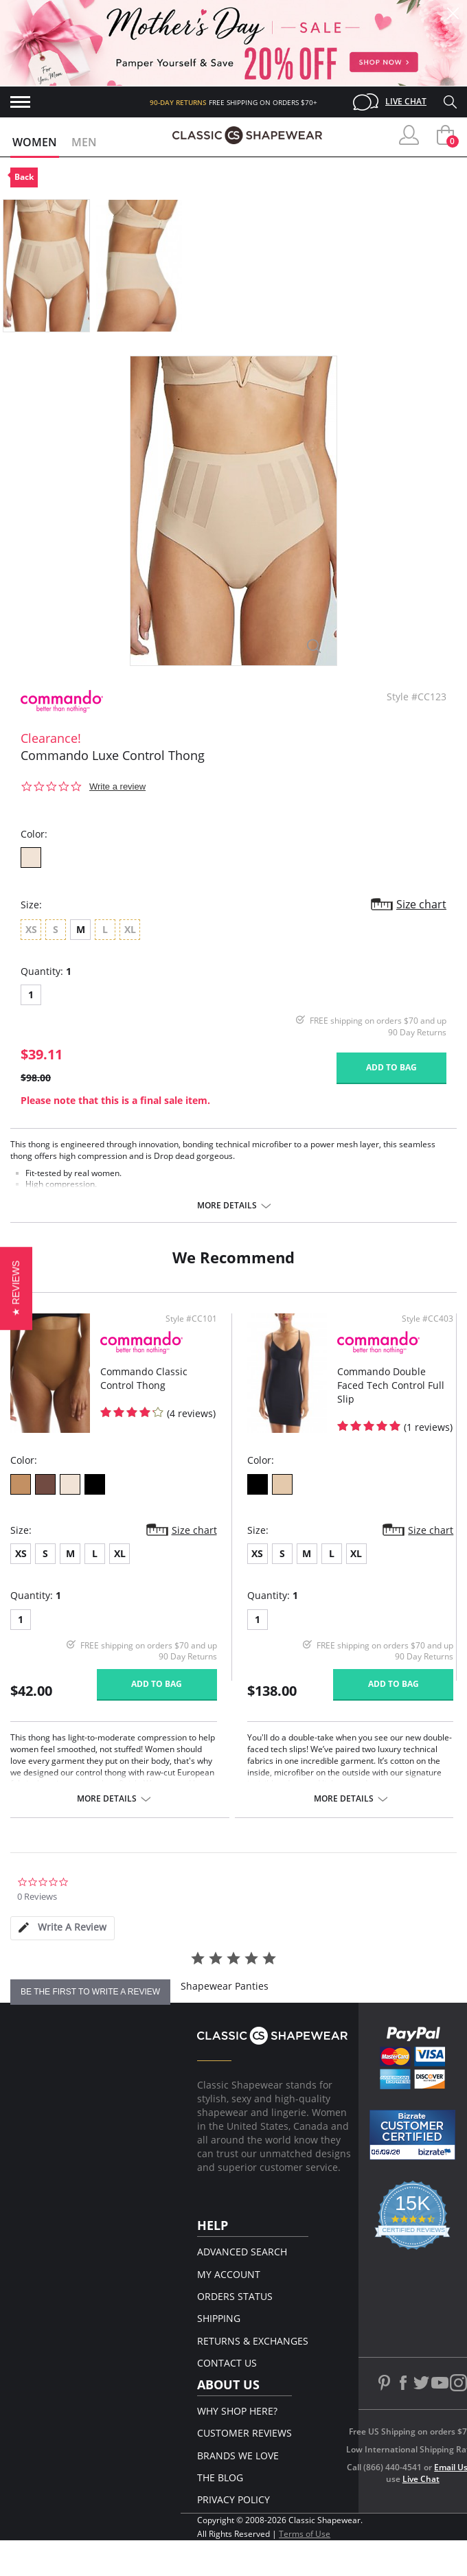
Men (84, 142)
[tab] (62, 1928)
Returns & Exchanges (252, 2340)
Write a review (117, 786)
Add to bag (391, 1067)
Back (24, 177)
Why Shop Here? (237, 2410)
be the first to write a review (90, 1992)
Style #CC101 (191, 1318)
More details (227, 1205)
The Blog (220, 2477)
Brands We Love (238, 2455)
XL (120, 1553)
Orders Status (235, 2296)
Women (34, 142)
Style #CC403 (427, 1318)
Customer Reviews (244, 2432)
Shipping (218, 2318)
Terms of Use (304, 2534)
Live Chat (405, 101)
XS (21, 1553)
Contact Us (227, 2362)
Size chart (421, 904)
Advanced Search (242, 2251)
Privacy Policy (233, 2499)
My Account (228, 2274)
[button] (16, 1287)
